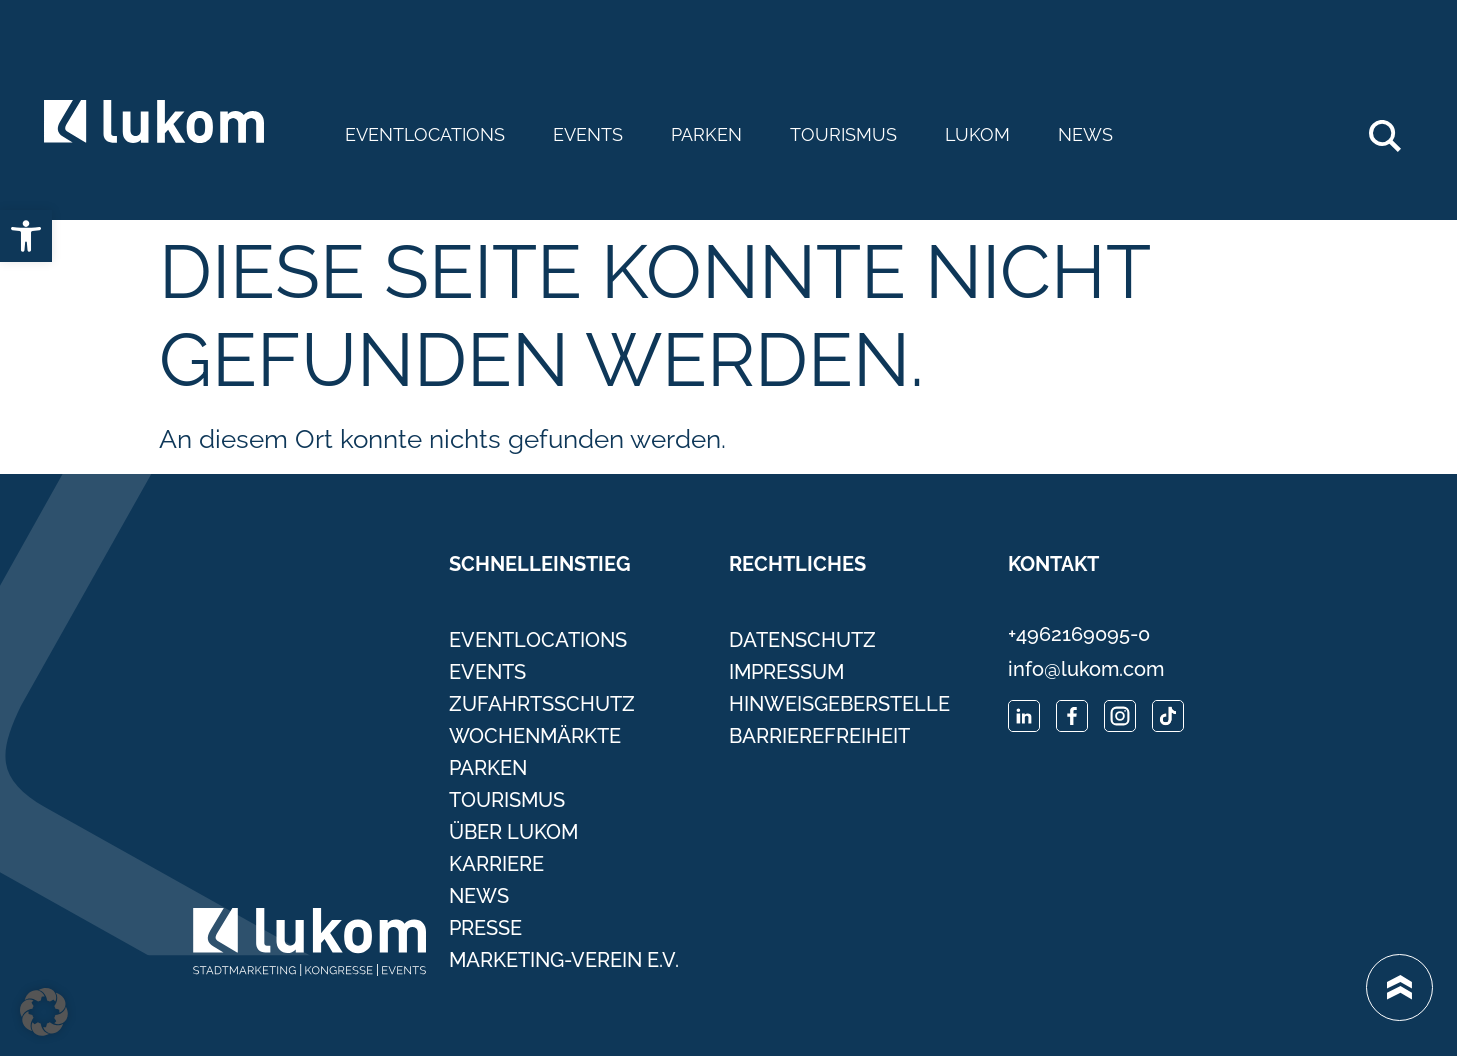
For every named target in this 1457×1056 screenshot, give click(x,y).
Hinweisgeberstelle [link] (839, 704)
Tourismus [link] (843, 135)
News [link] (1085, 135)
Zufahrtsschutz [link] (542, 704)
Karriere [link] (496, 864)
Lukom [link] (977, 135)
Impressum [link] (786, 672)
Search (1395, 128)
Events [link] (588, 135)
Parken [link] (706, 135)
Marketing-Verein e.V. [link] (564, 960)
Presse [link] (485, 928)
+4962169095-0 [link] (1079, 634)
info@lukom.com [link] (1086, 669)
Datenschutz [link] (802, 640)
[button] (44, 1012)
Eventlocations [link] (425, 135)
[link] (26, 236)
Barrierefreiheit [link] (819, 736)
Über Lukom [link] (513, 832)
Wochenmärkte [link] (535, 736)
